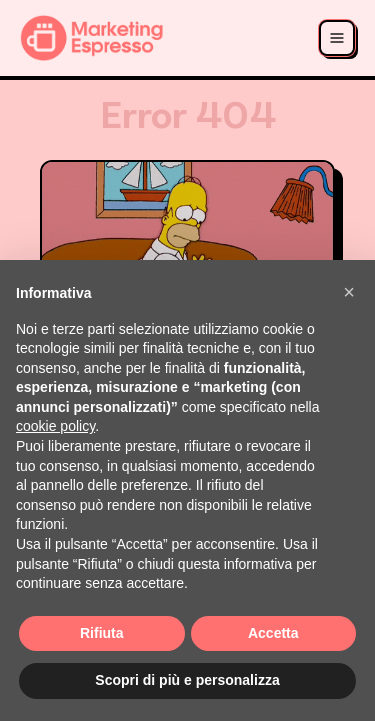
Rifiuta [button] (102, 633)
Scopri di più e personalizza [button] (187, 680)
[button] (349, 292)
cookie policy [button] (55, 426)
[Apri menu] (337, 38)
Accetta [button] (273, 633)
